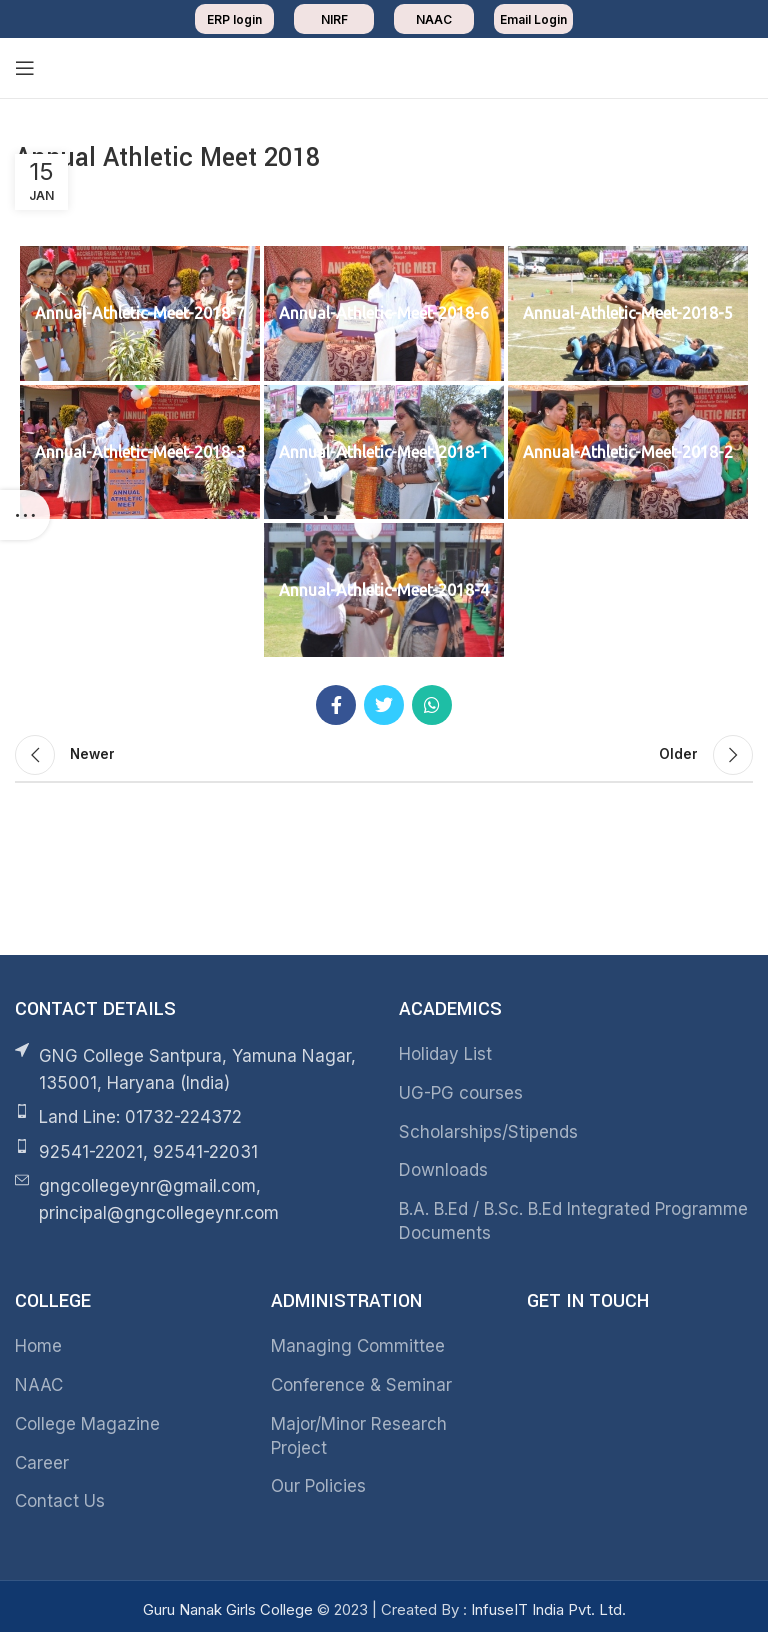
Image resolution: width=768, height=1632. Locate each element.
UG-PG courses (461, 1093)
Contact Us (60, 1501)
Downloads (443, 1170)
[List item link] (192, 1117)
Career (42, 1463)
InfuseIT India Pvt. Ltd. (548, 1609)
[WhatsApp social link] (432, 705)
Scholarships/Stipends (488, 1132)
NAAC (39, 1385)
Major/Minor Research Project (359, 1436)
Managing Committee (358, 1346)
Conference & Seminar (361, 1385)
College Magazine (87, 1424)
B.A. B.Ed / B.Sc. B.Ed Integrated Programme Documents (573, 1221)
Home (38, 1346)
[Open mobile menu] (25, 68)
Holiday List (445, 1054)
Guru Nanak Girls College (230, 1609)
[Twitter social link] (384, 705)
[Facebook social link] (336, 705)
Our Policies (318, 1486)
